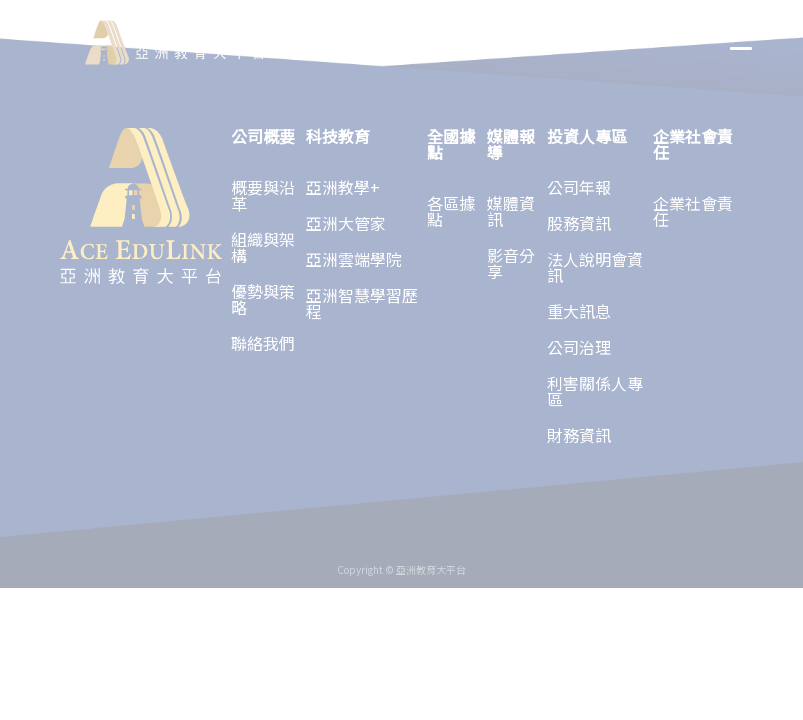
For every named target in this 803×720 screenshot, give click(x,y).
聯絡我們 (263, 343)
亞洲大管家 (346, 223)
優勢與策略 (263, 299)
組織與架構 (263, 247)
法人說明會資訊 (595, 267)
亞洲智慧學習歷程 (362, 303)
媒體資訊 (511, 211)
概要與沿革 (263, 195)
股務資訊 (579, 223)
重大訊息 (579, 311)
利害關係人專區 (595, 391)
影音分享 (511, 263)
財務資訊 (579, 435)
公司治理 (579, 347)
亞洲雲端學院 (354, 259)
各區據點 (451, 211)
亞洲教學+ (343, 187)
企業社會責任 (693, 211)
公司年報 (579, 187)
